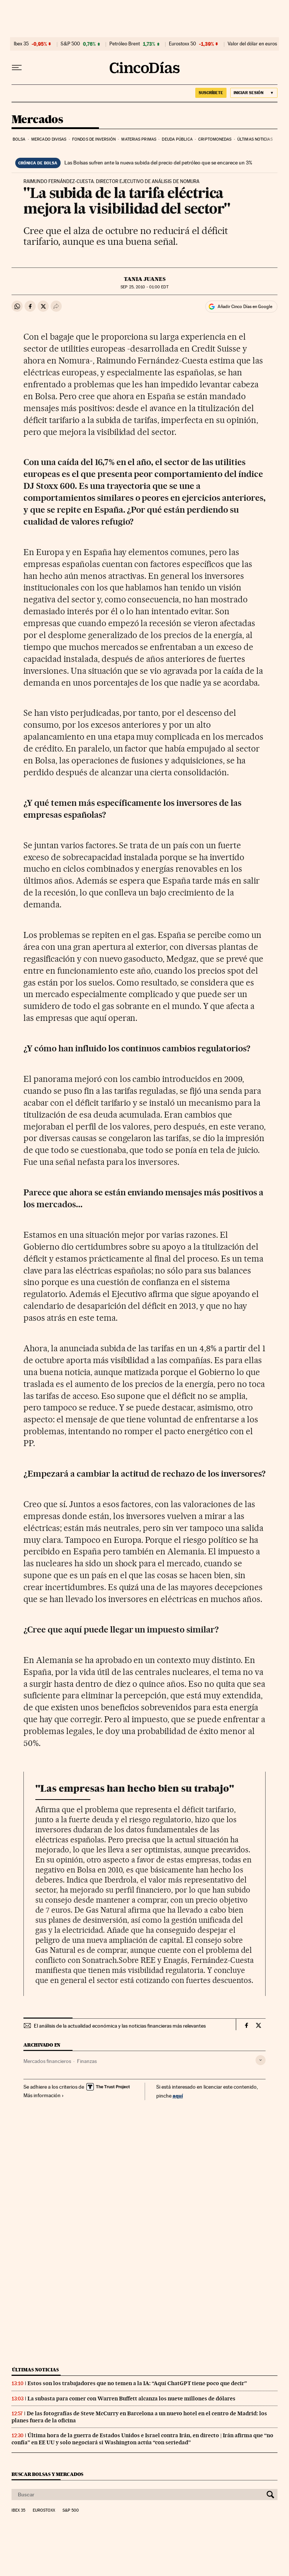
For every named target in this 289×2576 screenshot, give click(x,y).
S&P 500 (70, 44)
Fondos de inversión (94, 139)
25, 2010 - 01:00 (144, 287)
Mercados (37, 120)
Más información (43, 2095)
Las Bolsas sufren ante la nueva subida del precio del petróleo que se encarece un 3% (158, 163)
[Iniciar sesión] (253, 93)
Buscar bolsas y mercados (47, 2474)
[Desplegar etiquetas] (261, 2060)
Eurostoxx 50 (182, 44)
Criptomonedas (214, 139)
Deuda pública (177, 139)
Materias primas (138, 139)
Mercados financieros (47, 2061)
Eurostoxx (44, 2510)
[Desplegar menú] (17, 67)
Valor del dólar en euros (252, 44)
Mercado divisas (49, 139)
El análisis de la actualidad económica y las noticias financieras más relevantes (120, 2026)
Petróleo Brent (124, 44)
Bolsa (19, 139)
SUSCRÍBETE (211, 92)
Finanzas (87, 2061)
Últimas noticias (255, 139)
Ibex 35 (21, 44)
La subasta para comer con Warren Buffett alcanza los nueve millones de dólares (131, 2398)
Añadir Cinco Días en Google (245, 306)
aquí (178, 2095)
